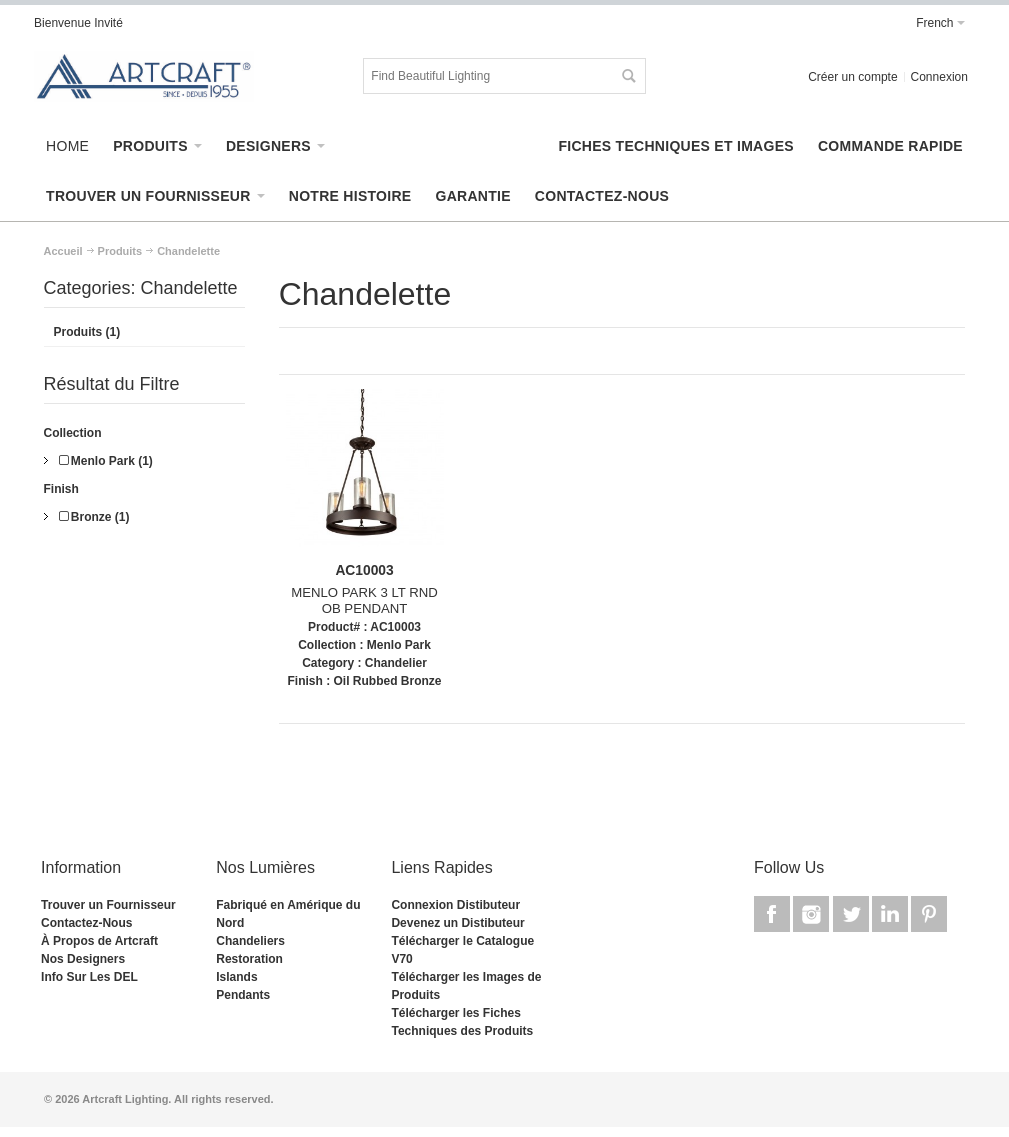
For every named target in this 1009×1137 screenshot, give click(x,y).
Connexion (939, 77)
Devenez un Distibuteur (457, 923)
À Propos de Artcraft (99, 941)
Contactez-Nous (86, 923)
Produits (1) (87, 332)
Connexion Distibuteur (455, 905)
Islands (236, 977)
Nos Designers (83, 959)
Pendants (243, 995)
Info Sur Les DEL (89, 977)
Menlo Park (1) (106, 461)
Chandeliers (250, 941)
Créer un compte (852, 77)
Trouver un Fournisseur (108, 905)
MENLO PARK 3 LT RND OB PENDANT (364, 601)
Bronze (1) (94, 517)
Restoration (249, 959)
